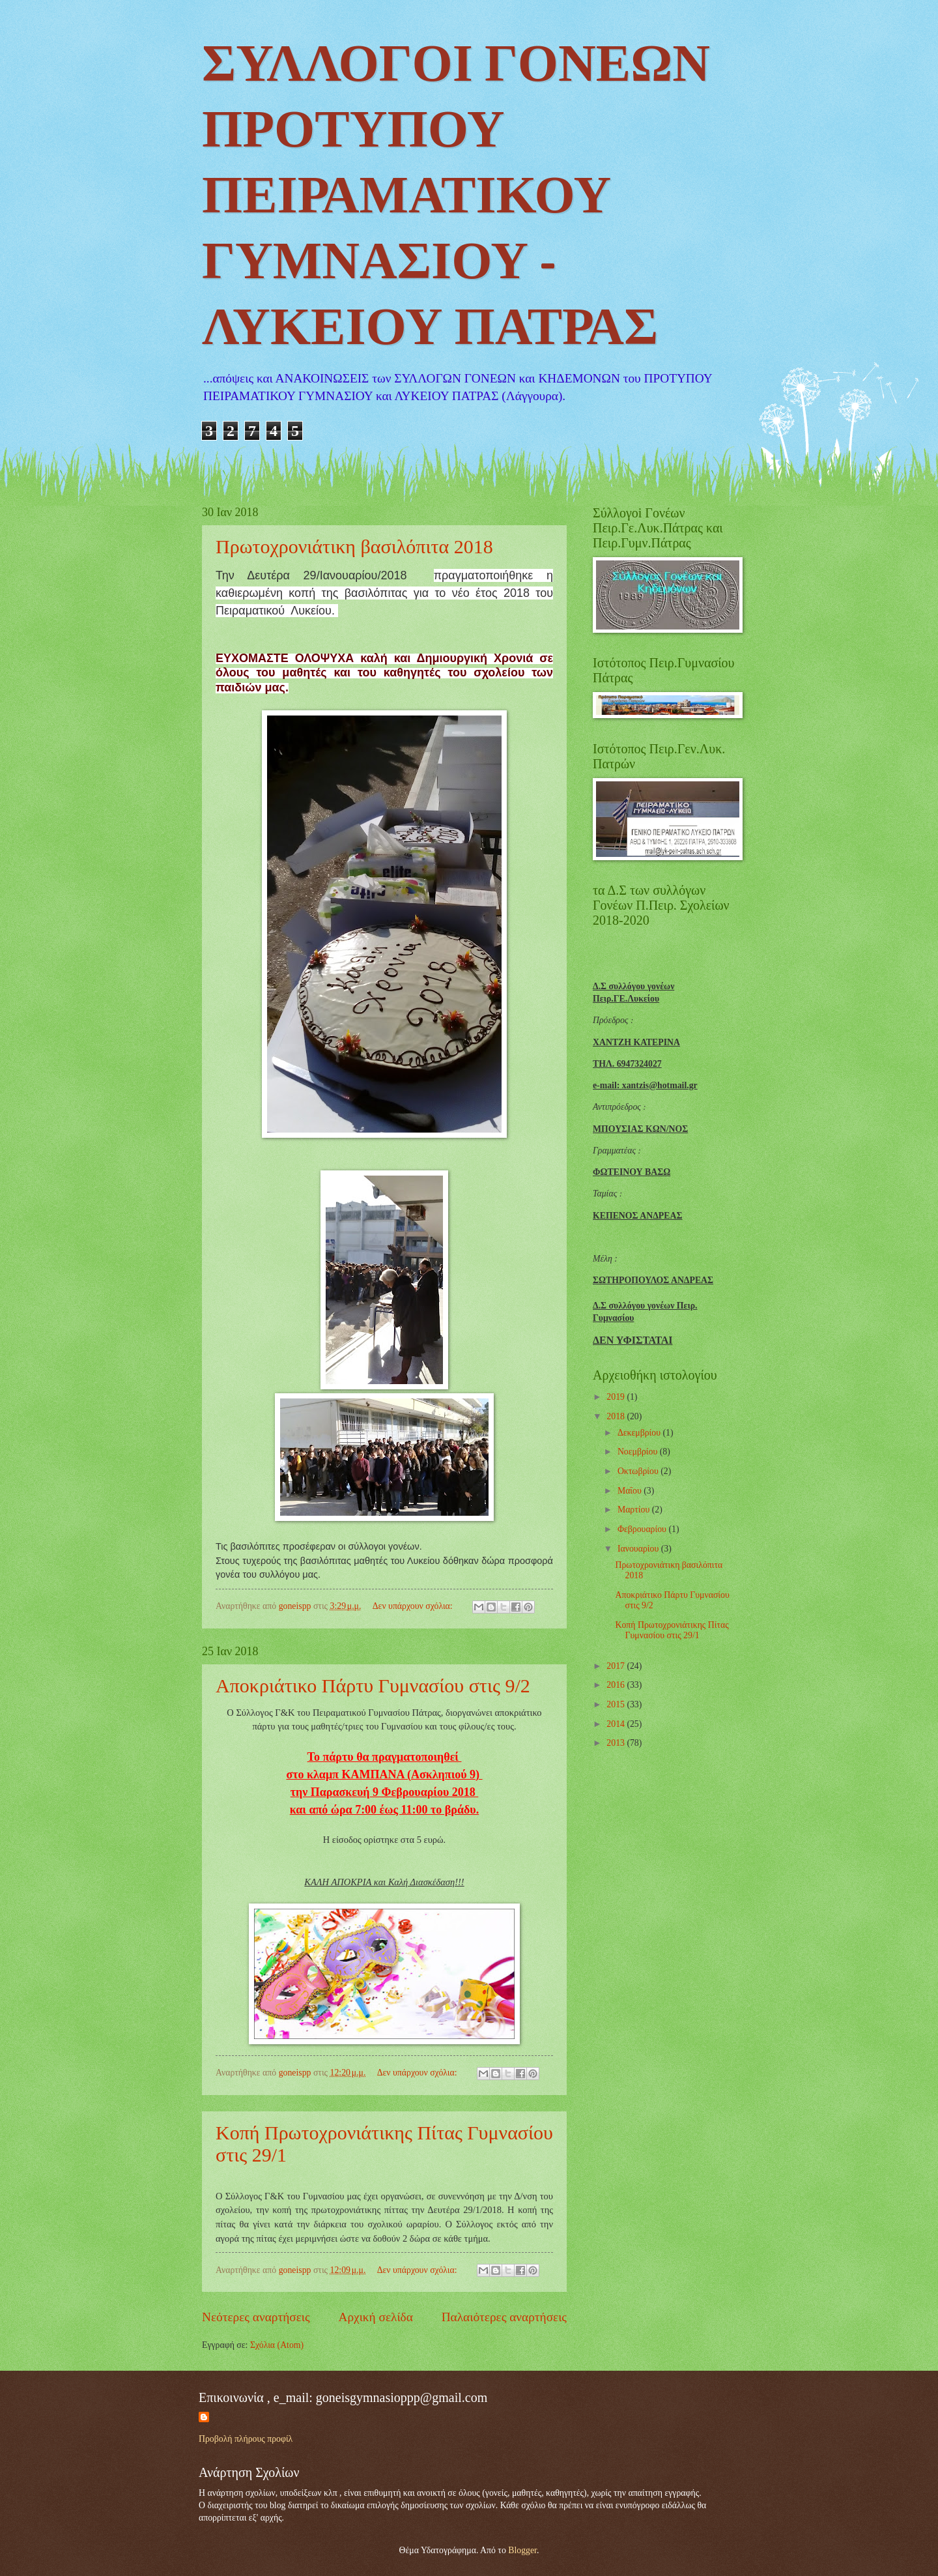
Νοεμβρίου (639, 1451)
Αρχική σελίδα (376, 2317)
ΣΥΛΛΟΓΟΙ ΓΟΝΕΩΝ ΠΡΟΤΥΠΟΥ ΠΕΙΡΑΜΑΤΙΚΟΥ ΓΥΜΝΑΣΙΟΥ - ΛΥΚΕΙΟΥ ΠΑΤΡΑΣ (456, 199)
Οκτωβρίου (639, 1471)
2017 (616, 1666)
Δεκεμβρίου (640, 1433)
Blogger (522, 2550)
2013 (616, 1743)
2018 (616, 1416)
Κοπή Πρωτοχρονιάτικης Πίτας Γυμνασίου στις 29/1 (671, 1630)
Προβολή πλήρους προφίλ (245, 2439)
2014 (616, 1724)
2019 (616, 1397)
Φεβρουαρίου (643, 1529)
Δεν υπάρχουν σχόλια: (414, 1606)
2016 (616, 1685)
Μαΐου (631, 1491)
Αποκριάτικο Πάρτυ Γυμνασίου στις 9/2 (373, 1685)
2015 (616, 1704)
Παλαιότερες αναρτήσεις (504, 2317)
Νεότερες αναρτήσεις (256, 2317)
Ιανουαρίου (639, 1549)
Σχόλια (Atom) (277, 2345)
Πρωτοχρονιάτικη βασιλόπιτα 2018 (354, 546)
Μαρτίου (635, 1509)
